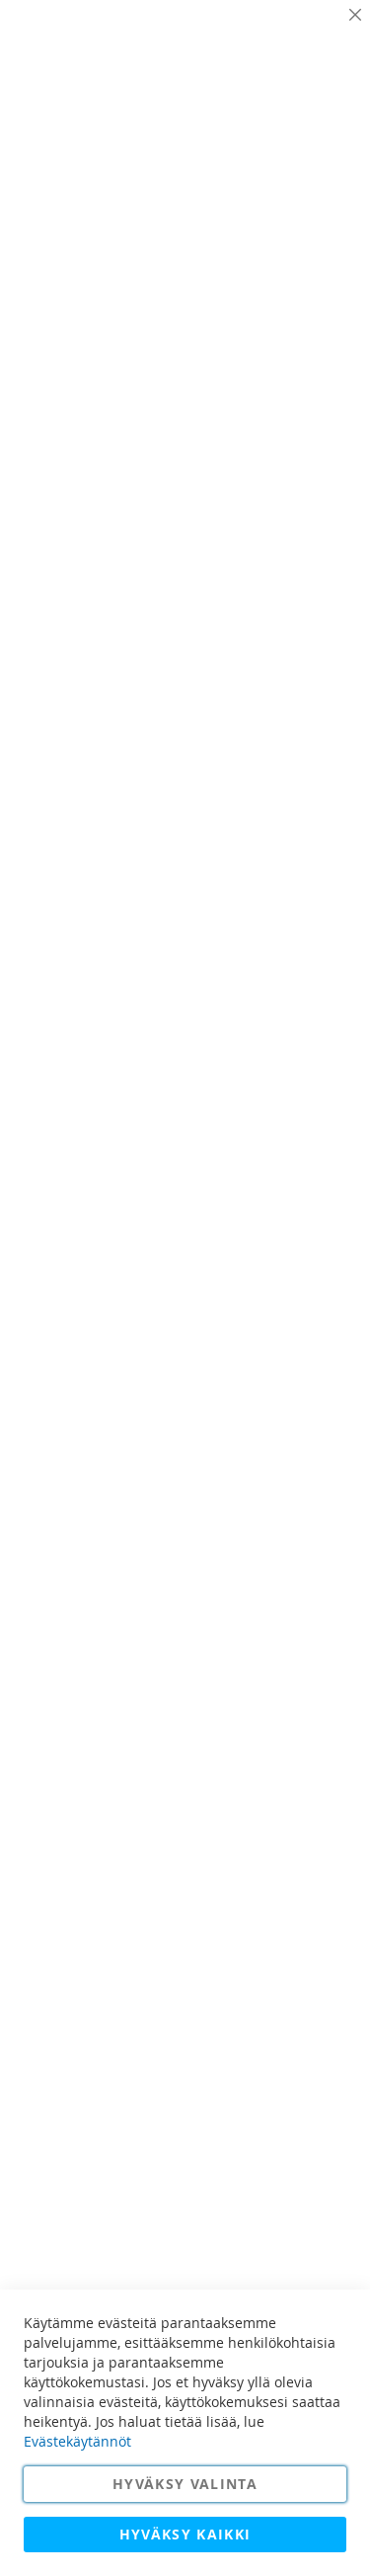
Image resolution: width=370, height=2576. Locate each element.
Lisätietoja (310, 169)
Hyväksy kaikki (185, 2534)
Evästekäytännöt (77, 2441)
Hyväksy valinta (185, 2483)
